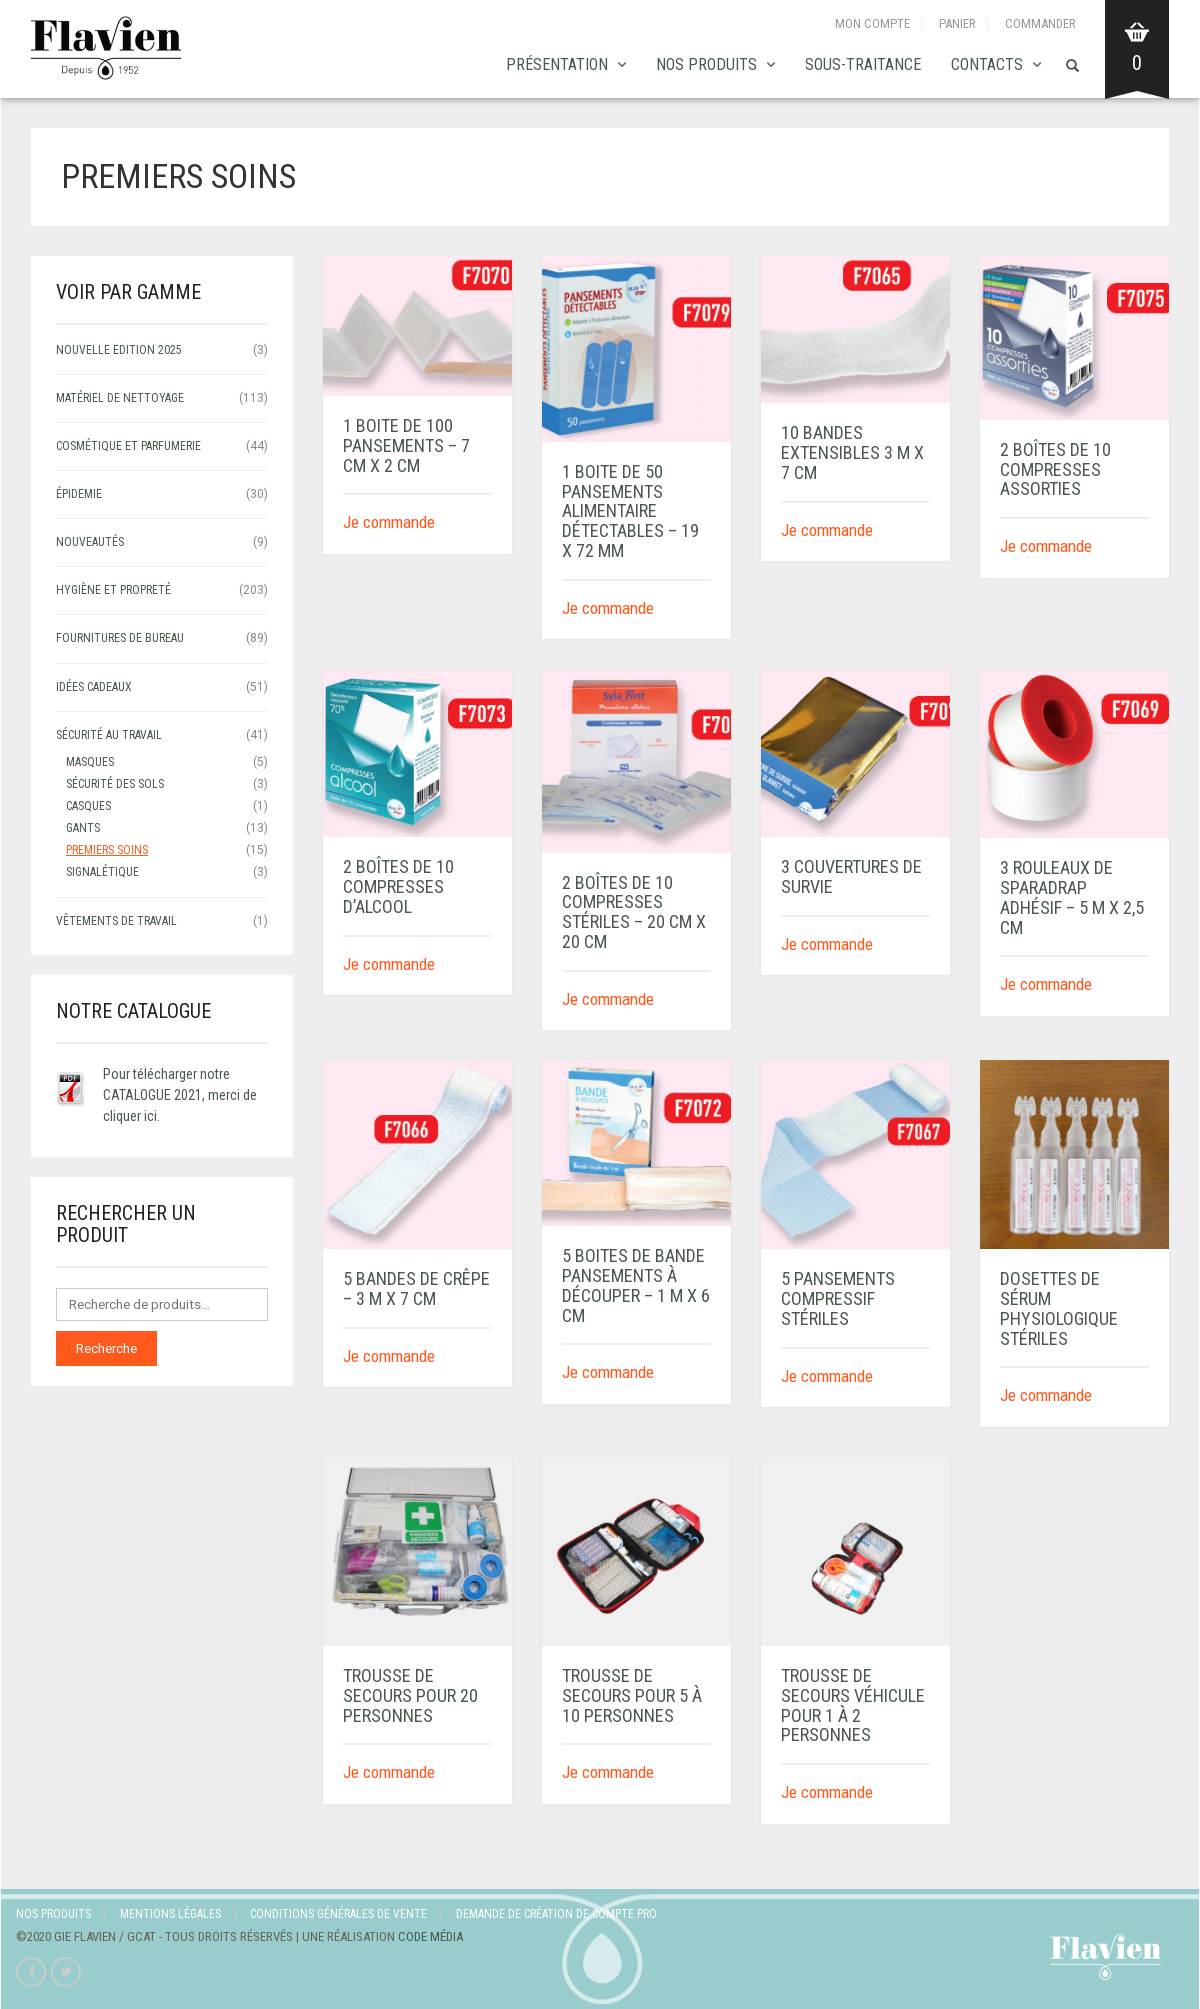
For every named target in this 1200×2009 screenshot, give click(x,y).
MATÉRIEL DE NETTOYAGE (120, 398)
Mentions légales (170, 1914)
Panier (957, 23)
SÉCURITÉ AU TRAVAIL (109, 735)
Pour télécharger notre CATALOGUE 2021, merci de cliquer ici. (180, 1095)
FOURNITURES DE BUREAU (120, 638)
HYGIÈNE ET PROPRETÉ (113, 590)
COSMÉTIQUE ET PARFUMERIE (128, 446)
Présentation (557, 64)
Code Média (430, 1936)
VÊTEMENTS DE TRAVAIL (116, 921)
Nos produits (706, 64)
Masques (90, 762)
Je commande (389, 522)
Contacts (987, 64)
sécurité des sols (115, 784)
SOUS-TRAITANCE (863, 64)
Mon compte (872, 23)
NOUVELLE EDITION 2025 (119, 350)
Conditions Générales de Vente (338, 1914)
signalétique (102, 872)
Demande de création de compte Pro (556, 1914)
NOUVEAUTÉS (90, 542)
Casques (88, 806)
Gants (83, 828)
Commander (1040, 23)
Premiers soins (107, 850)
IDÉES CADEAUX (94, 687)
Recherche (106, 1348)
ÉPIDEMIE (79, 494)
